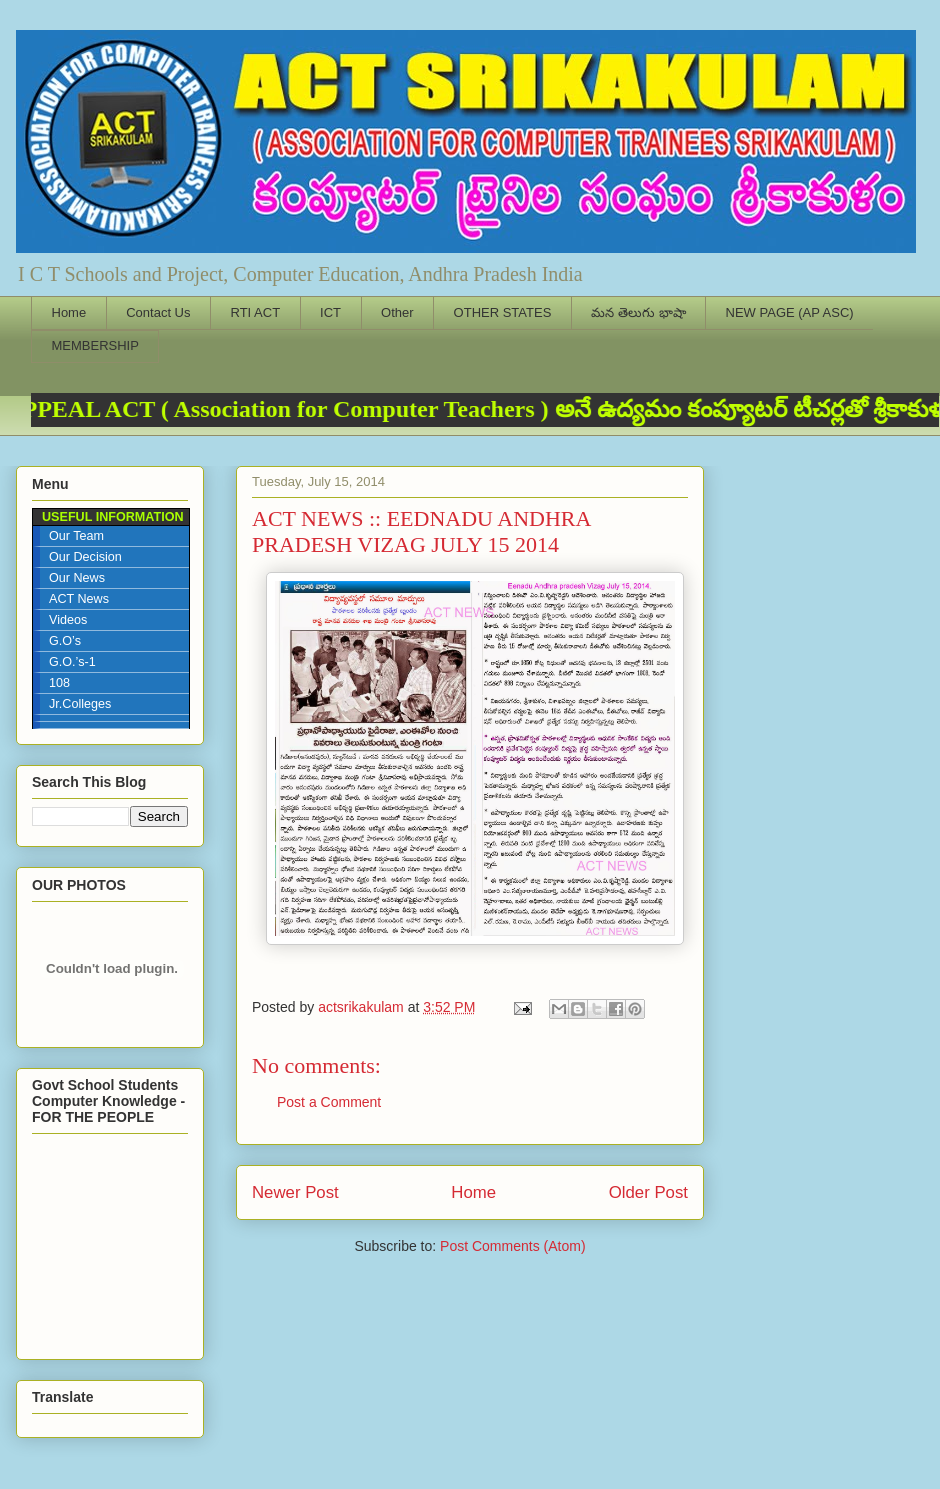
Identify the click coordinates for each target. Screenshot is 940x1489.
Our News (77, 578)
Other (397, 312)
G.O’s (65, 641)
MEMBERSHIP (95, 345)
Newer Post (295, 1192)
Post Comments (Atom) (512, 1246)
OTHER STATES (503, 312)
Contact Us (158, 312)
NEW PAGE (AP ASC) (790, 312)
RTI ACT (256, 312)
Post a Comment (329, 1102)
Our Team (76, 536)
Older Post (648, 1192)
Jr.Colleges (80, 704)
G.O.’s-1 (72, 662)
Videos (68, 620)
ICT (330, 312)
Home (69, 312)
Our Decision (85, 557)
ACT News (79, 599)
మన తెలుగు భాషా (638, 312)
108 (59, 683)
